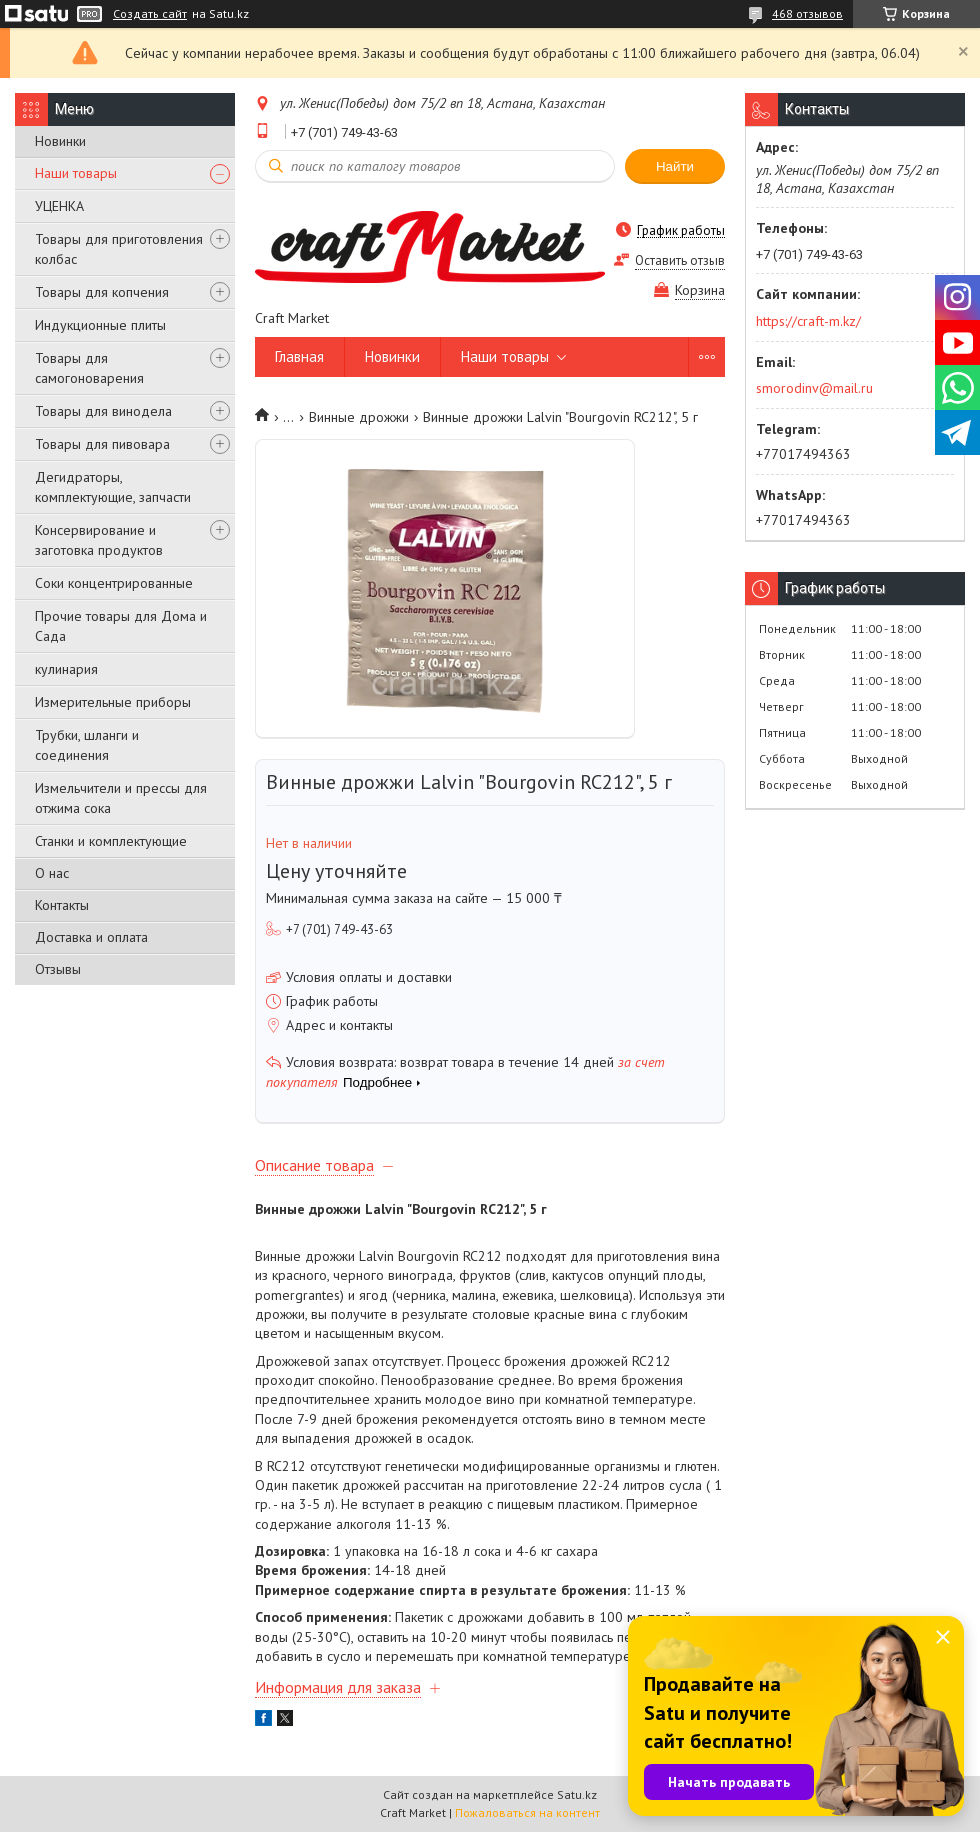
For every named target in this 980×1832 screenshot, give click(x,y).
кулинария (66, 669)
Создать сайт (150, 14)
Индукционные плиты (100, 325)
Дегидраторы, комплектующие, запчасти (113, 487)
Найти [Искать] (675, 166)
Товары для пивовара (102, 444)
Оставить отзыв (680, 260)
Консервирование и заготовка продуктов (99, 540)
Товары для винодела (103, 411)
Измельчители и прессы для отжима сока (121, 798)
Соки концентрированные (114, 583)
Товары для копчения (102, 292)
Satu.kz (577, 1794)
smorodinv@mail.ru (814, 388)
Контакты (62, 905)
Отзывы (58, 969)
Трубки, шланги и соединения (87, 745)
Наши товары (76, 173)
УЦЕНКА (59, 206)
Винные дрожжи (359, 417)
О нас (52, 873)
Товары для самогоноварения (89, 368)
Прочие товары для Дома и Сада (121, 626)
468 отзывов (807, 13)
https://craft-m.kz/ (808, 321)
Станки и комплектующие (111, 841)
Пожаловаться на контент (527, 1812)
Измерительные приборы (113, 702)
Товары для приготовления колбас (119, 249)
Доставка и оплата (91, 937)
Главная (299, 356)
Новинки (60, 141)
